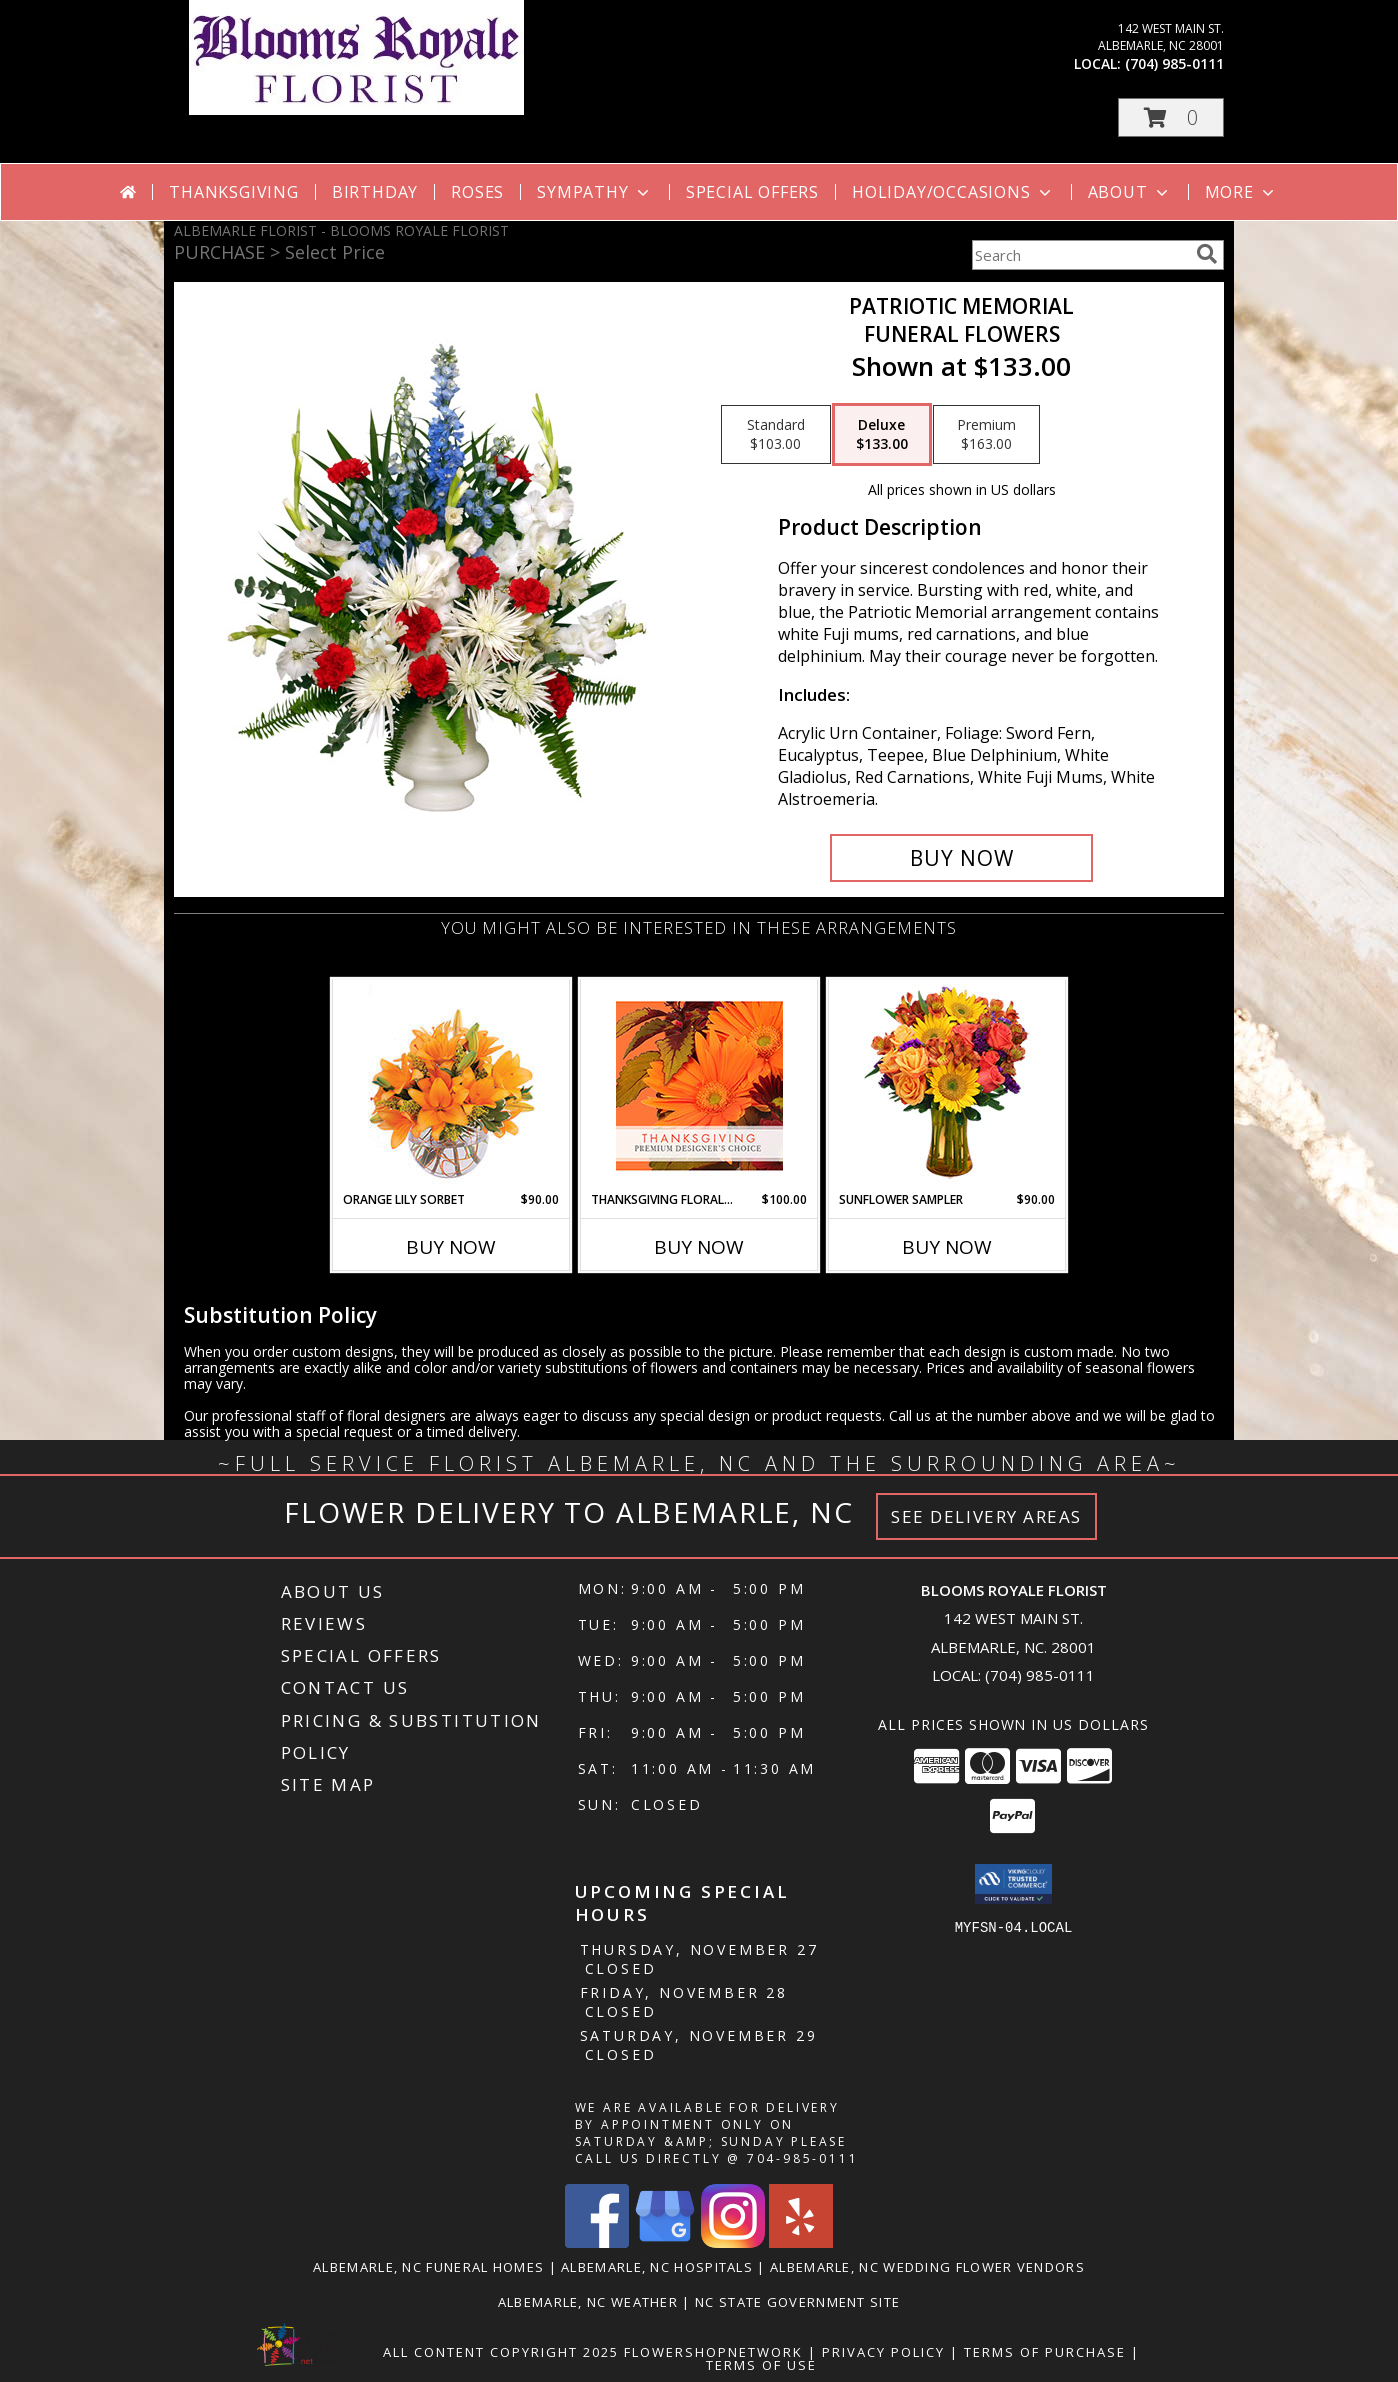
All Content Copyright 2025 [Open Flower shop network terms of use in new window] (501, 2352)
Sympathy (594, 192)
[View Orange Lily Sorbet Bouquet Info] (451, 1085)
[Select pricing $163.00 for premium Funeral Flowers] (986, 435)
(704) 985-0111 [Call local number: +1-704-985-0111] (1174, 63)
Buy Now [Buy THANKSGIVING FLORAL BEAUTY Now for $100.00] (699, 1247)
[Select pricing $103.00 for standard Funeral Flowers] (776, 435)
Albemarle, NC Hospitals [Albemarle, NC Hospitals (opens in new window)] (657, 2267)
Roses (477, 192)
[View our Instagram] (733, 2242)
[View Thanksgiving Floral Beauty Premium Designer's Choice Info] (699, 1085)
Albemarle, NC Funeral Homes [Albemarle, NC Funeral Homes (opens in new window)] (428, 2267)
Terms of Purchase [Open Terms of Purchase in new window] (1045, 2352)
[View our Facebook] (597, 2242)
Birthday (375, 192)
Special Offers (752, 192)
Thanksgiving (234, 192)
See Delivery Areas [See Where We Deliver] (986, 1516)
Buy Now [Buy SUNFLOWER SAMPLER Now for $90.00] (947, 1247)
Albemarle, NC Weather (588, 2302)
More (1241, 192)
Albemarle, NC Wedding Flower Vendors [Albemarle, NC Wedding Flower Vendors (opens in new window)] (927, 2267)
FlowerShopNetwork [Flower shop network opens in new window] (713, 2352)
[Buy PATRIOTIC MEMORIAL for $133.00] (961, 858)
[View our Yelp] (801, 2242)
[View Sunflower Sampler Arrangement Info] (947, 1085)
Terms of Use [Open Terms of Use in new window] (761, 2365)
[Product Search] (1080, 255)
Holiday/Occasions (953, 192)
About (1130, 192)
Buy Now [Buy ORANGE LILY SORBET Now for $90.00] (451, 1247)
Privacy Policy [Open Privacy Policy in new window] (883, 2352)
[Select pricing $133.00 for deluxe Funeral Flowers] (882, 435)
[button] (1171, 117)
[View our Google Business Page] (665, 2242)
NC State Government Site (797, 2302)
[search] (1207, 254)
